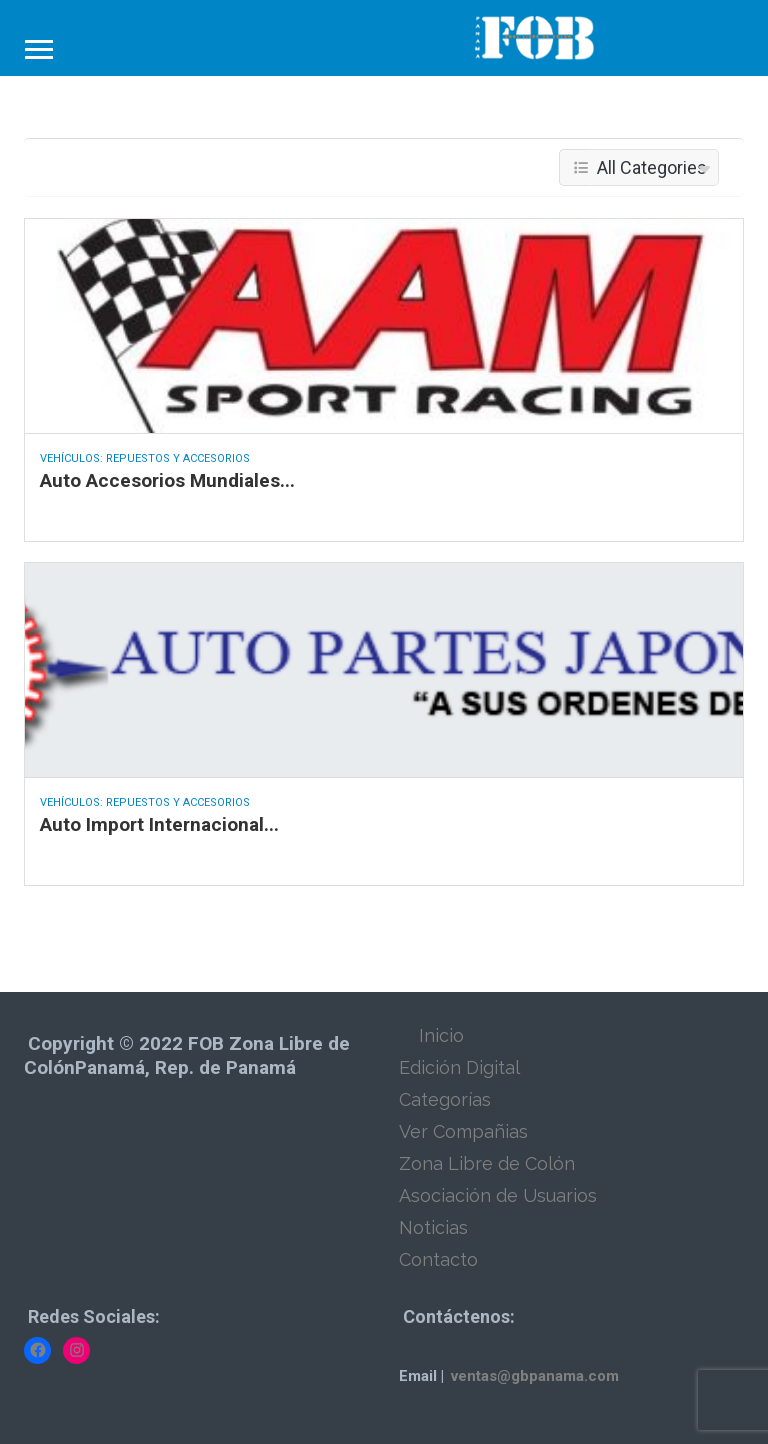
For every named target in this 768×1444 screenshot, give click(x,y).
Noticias (433, 1227)
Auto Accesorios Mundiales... (167, 480)
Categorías (445, 1099)
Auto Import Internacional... (159, 824)
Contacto (438, 1259)
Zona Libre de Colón (487, 1163)
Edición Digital (459, 1067)
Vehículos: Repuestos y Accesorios (145, 458)
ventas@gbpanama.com (535, 1376)
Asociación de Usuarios (498, 1195)
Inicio (441, 1035)
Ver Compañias (463, 1131)
